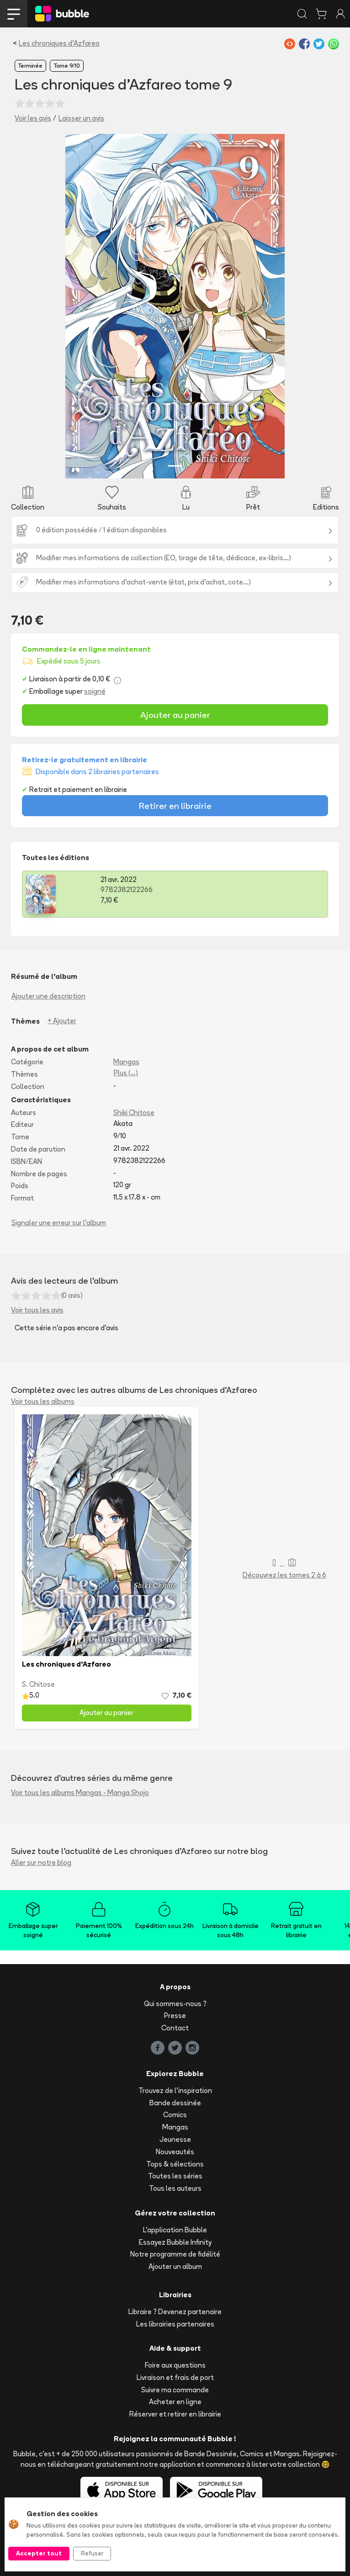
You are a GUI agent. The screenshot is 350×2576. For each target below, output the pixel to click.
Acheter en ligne (175, 2401)
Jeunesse (175, 2139)
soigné (95, 691)
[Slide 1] (175, 466)
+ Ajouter (62, 1020)
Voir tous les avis (37, 1310)
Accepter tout (39, 2553)
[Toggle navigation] (13, 13)
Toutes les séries (175, 2176)
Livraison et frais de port (175, 2377)
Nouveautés (175, 2151)
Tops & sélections (175, 2164)
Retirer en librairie (175, 805)
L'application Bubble (175, 2229)
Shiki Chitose (133, 1112)
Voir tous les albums (42, 1401)
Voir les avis (33, 118)
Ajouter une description (48, 996)
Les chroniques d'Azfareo (59, 43)
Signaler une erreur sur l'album (58, 1222)
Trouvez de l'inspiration (175, 2090)
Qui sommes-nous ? (175, 2003)
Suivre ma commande (175, 2389)
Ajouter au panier (175, 714)
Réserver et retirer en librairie (175, 2414)
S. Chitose (38, 1684)
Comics (175, 2114)
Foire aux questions (175, 2365)
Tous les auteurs (175, 2188)
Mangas (126, 1061)
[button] (81, 306)
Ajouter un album (175, 2266)
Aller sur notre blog (41, 1862)
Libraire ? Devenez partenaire (175, 2311)
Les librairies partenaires (175, 2324)
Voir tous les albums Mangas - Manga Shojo (80, 1792)
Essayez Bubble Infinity (175, 2242)
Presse (175, 2015)
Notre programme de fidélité (175, 2254)
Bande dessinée (175, 2102)
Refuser (92, 2553)
